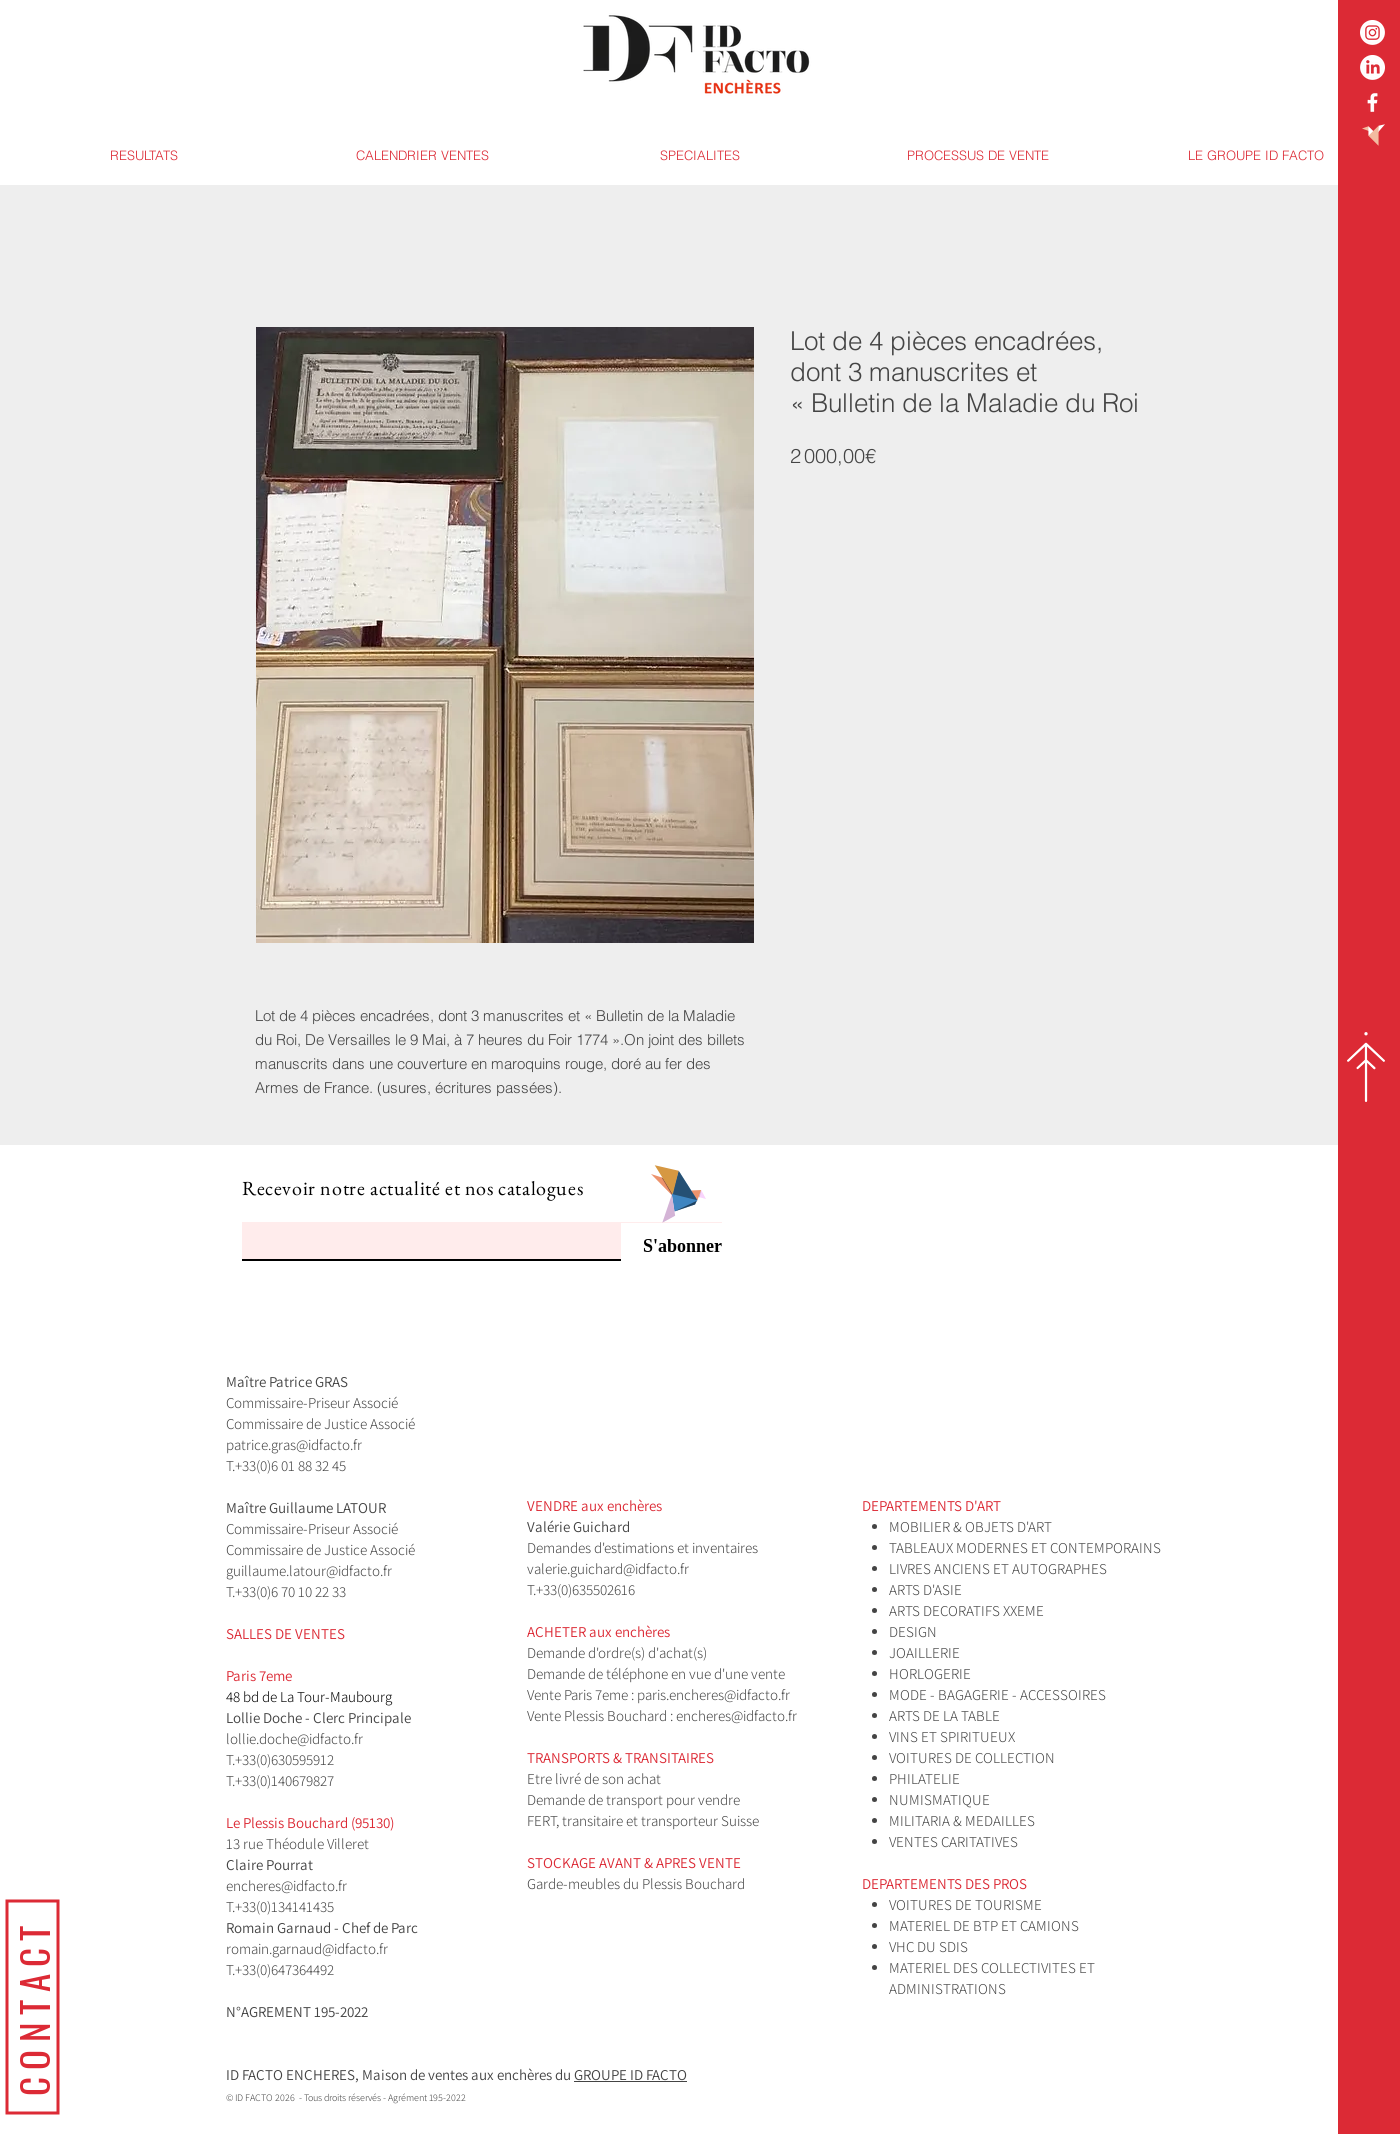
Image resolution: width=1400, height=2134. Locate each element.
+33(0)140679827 (284, 1780)
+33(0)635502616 (585, 1589)
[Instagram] (1372, 32)
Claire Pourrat (271, 1864)
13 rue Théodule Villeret (299, 1843)
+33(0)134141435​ (284, 1906)
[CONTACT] (32, 2006)
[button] (700, 155)
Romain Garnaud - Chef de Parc (323, 1927)
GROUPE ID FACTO (630, 2074)
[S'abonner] (671, 1246)
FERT (541, 1820)
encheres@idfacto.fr (736, 1715)
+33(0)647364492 (284, 1969)
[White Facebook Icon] (1372, 102)
